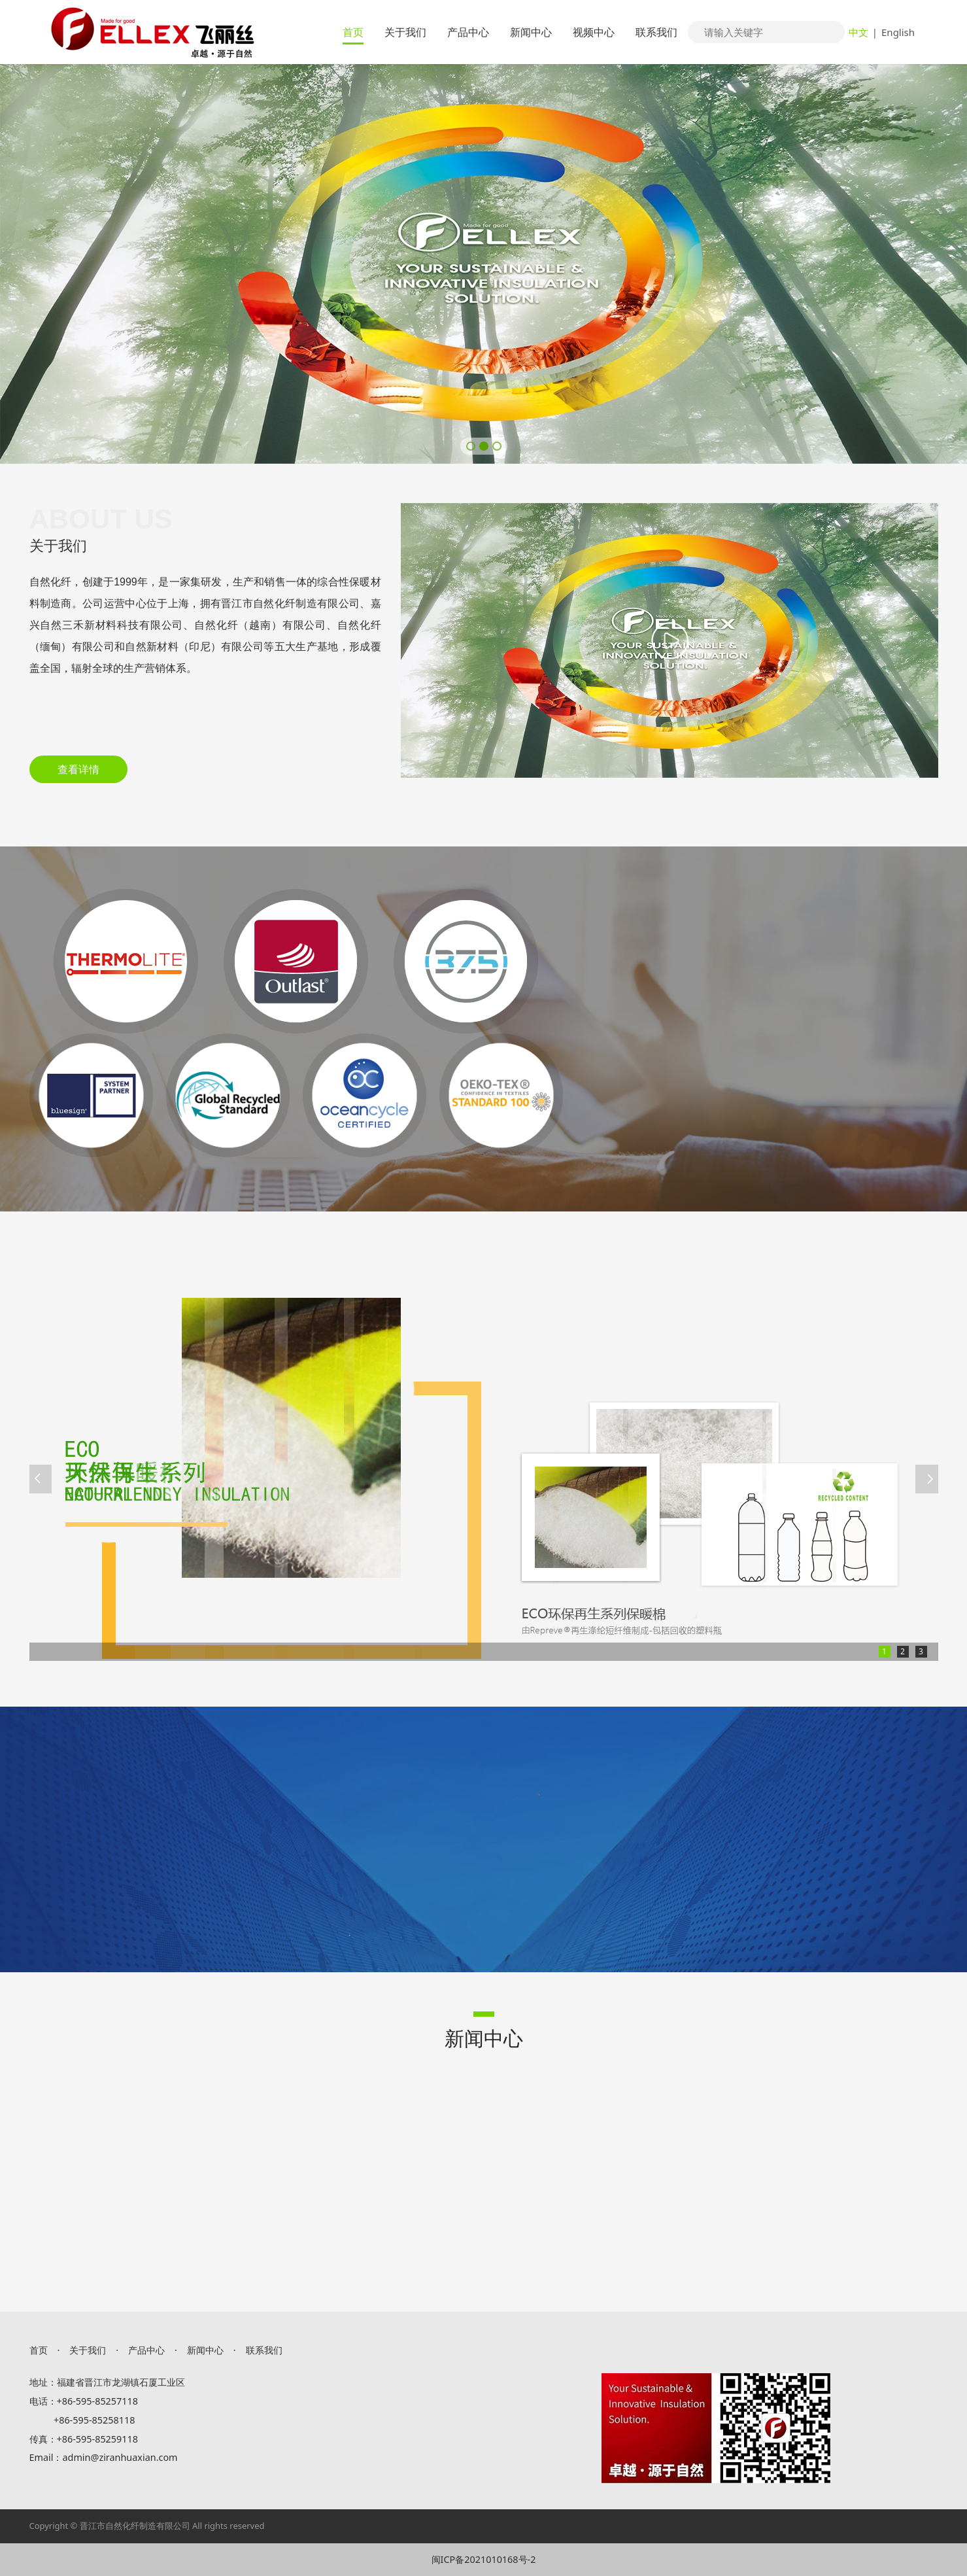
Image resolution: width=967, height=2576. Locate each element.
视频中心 (594, 32)
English (898, 32)
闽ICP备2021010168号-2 (484, 2559)
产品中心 (468, 32)
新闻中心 (531, 32)
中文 (858, 32)
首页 (353, 32)
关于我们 (405, 32)
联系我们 (656, 32)
